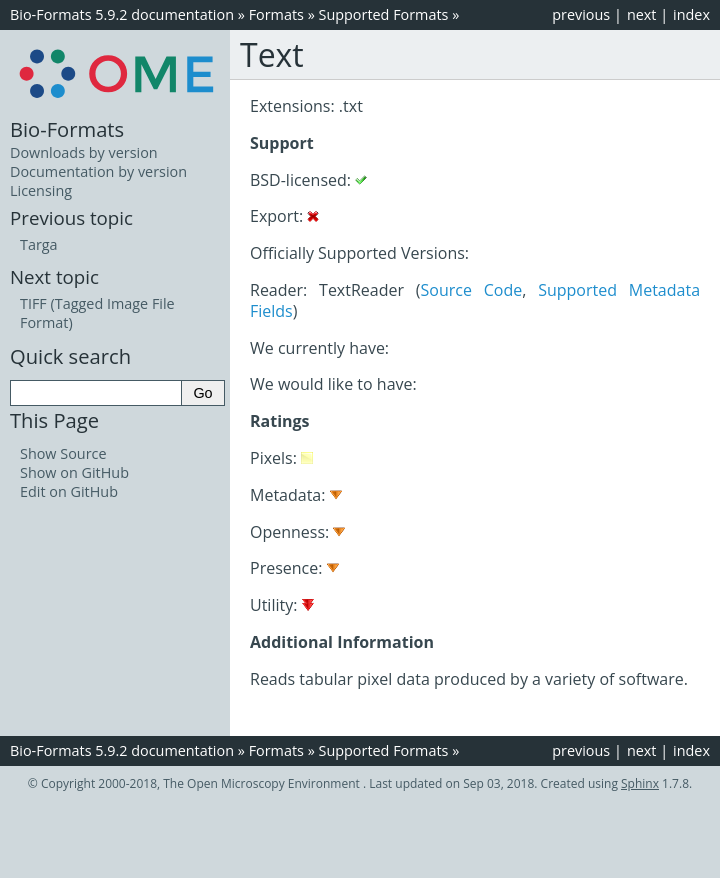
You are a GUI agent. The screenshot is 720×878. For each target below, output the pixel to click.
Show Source (63, 453)
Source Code (472, 290)
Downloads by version (84, 152)
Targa (39, 244)
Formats (276, 14)
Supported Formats (384, 14)
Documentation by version (98, 171)
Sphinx (640, 783)
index (691, 14)
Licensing (41, 190)
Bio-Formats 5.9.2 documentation (122, 14)
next (642, 14)
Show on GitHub (74, 472)
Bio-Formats (67, 129)
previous (581, 14)
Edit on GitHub (69, 491)
